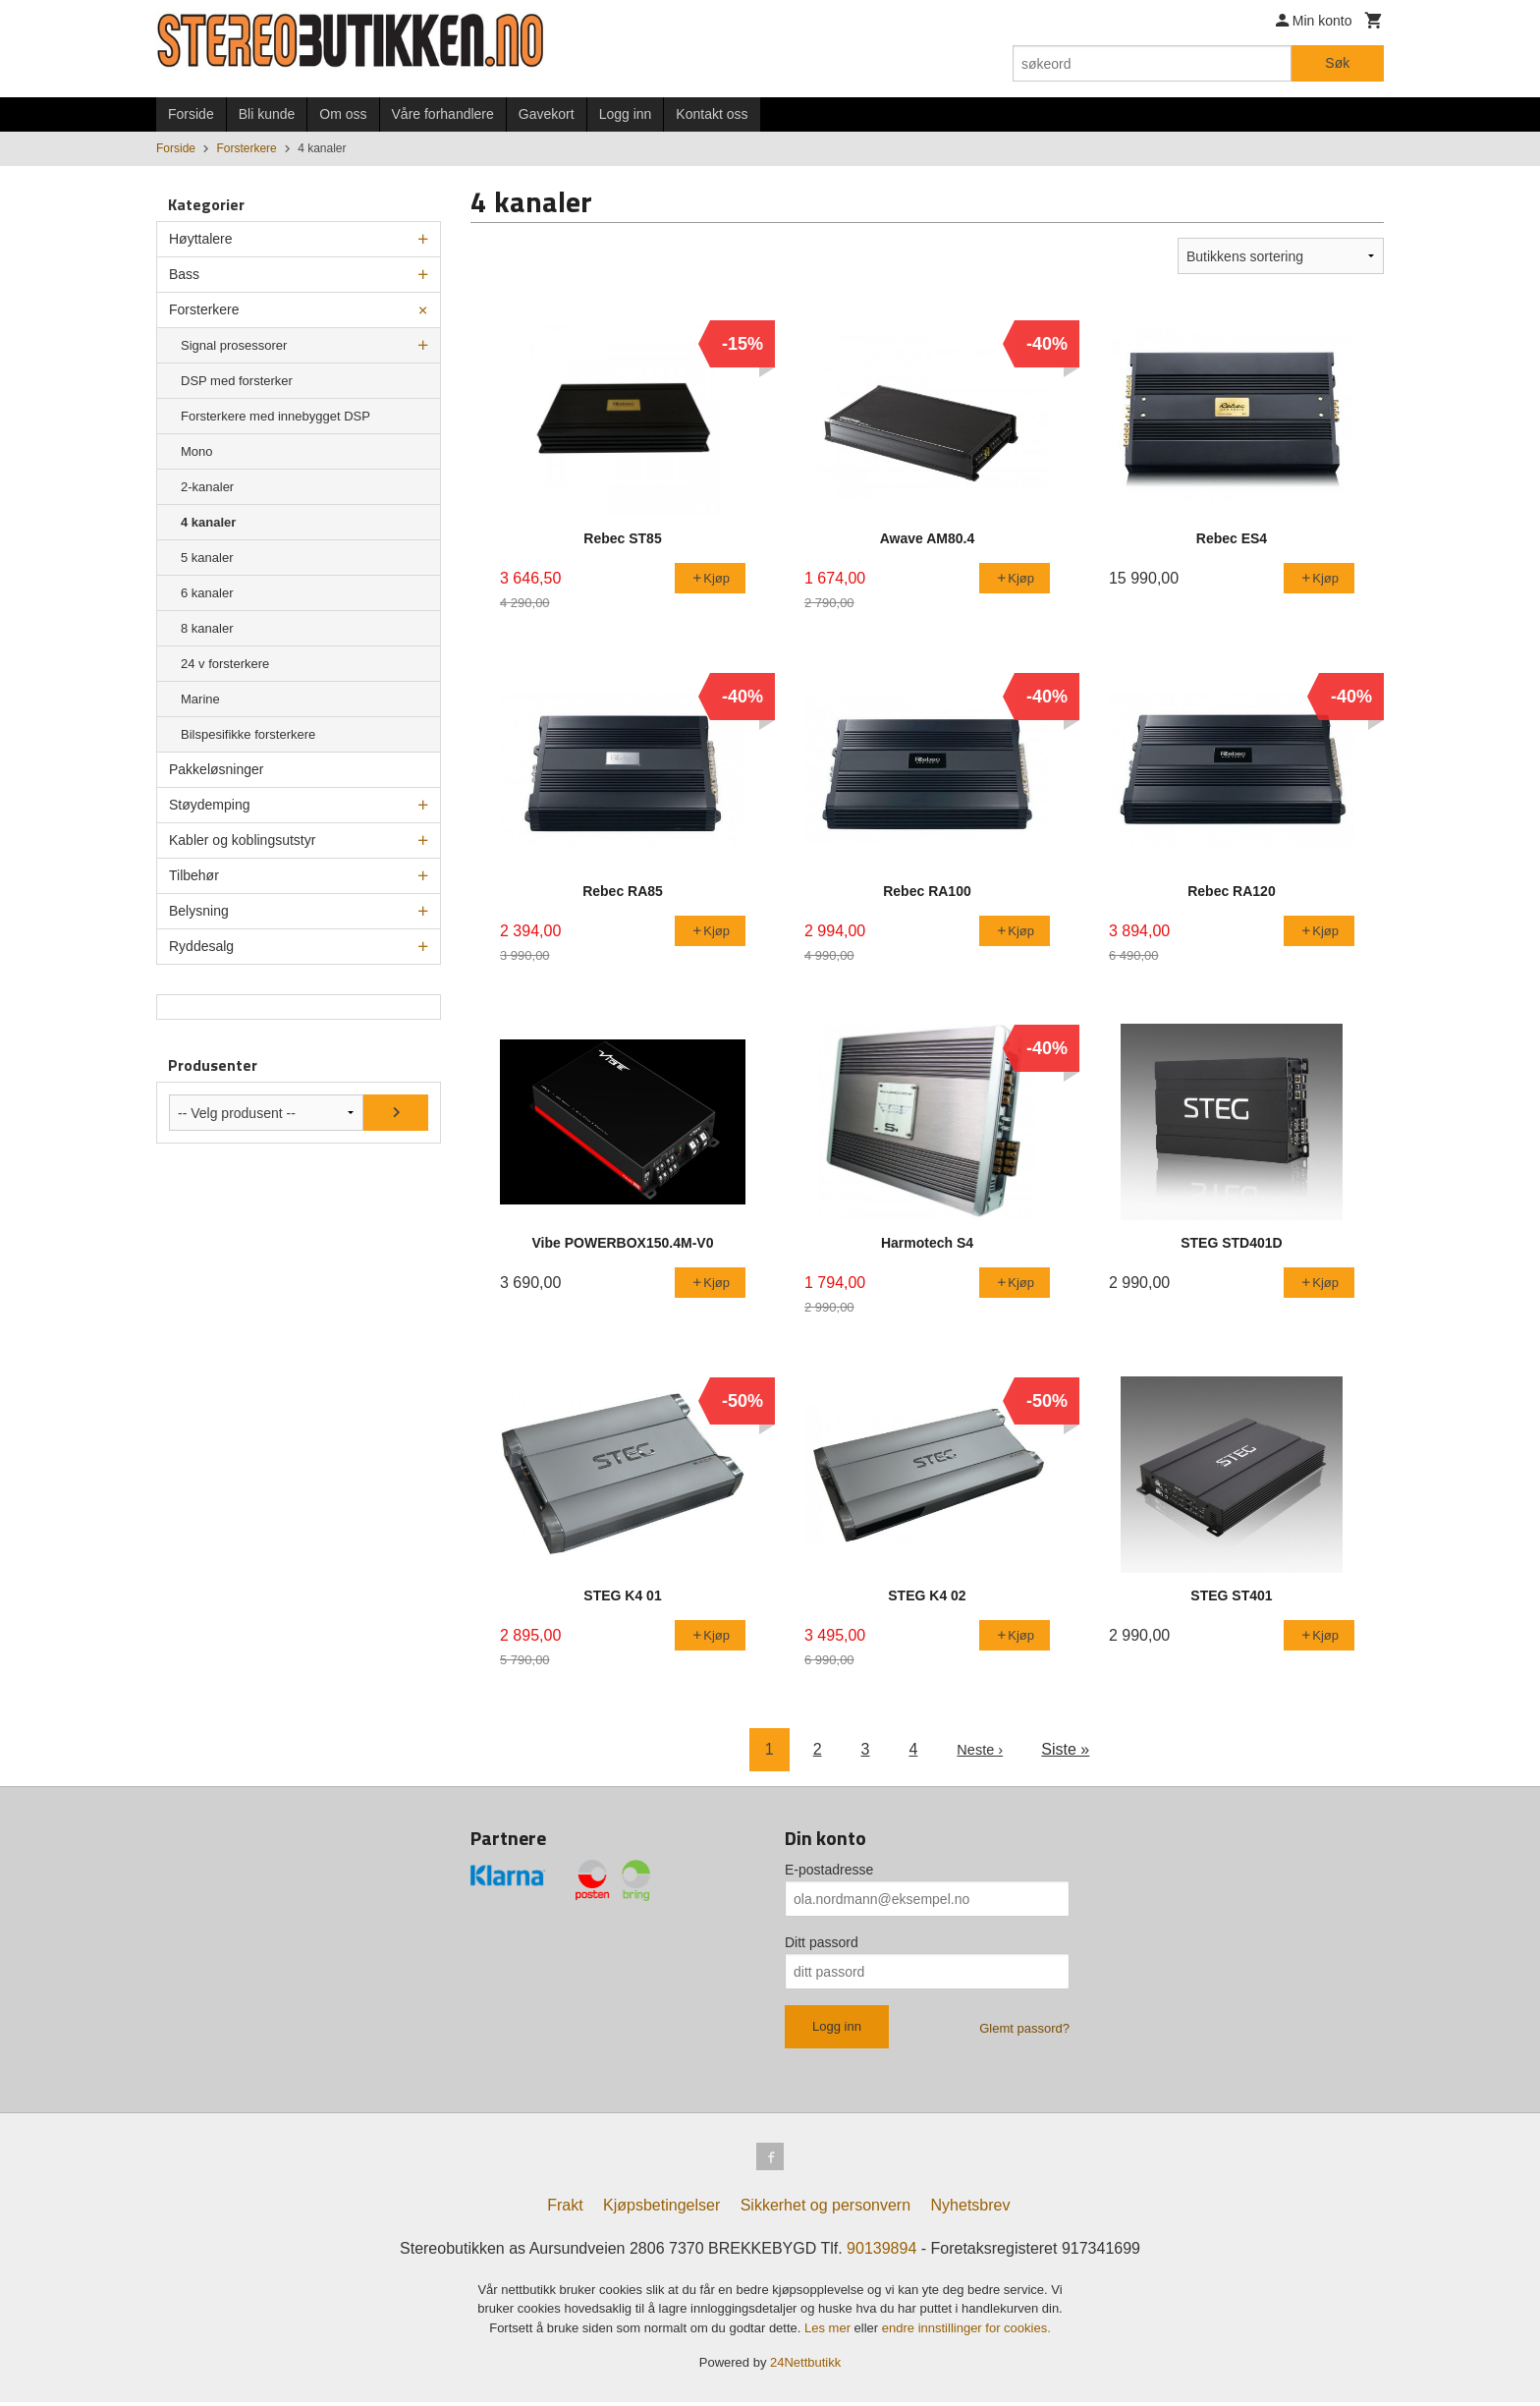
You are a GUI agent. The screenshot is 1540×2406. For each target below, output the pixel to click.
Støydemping (209, 804)
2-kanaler (207, 486)
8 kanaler (207, 628)
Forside (191, 114)
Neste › (980, 1749)
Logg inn (625, 114)
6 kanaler (207, 593)
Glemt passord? (1024, 2028)
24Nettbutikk (805, 2366)
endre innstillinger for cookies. (966, 2331)
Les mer (829, 2331)
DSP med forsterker (237, 380)
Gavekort (547, 114)
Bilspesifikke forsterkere (248, 734)
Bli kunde (267, 114)
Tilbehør (194, 875)
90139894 (881, 2252)
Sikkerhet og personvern (825, 2209)
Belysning (199, 911)
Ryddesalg (201, 946)
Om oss (342, 114)
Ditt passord (821, 1942)
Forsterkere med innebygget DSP (275, 416)
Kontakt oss (711, 114)
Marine (200, 699)
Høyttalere (201, 239)
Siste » (1068, 1749)
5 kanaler (207, 557)
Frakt (564, 2209)
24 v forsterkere (225, 663)
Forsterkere (204, 309)
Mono (197, 451)
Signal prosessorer (234, 345)
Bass (184, 274)
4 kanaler (208, 522)
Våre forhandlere (443, 114)
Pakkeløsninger (216, 769)
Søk (1337, 63)
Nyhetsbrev (971, 2209)
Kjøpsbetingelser (661, 2209)
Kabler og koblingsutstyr (242, 840)
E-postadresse (829, 1869)
